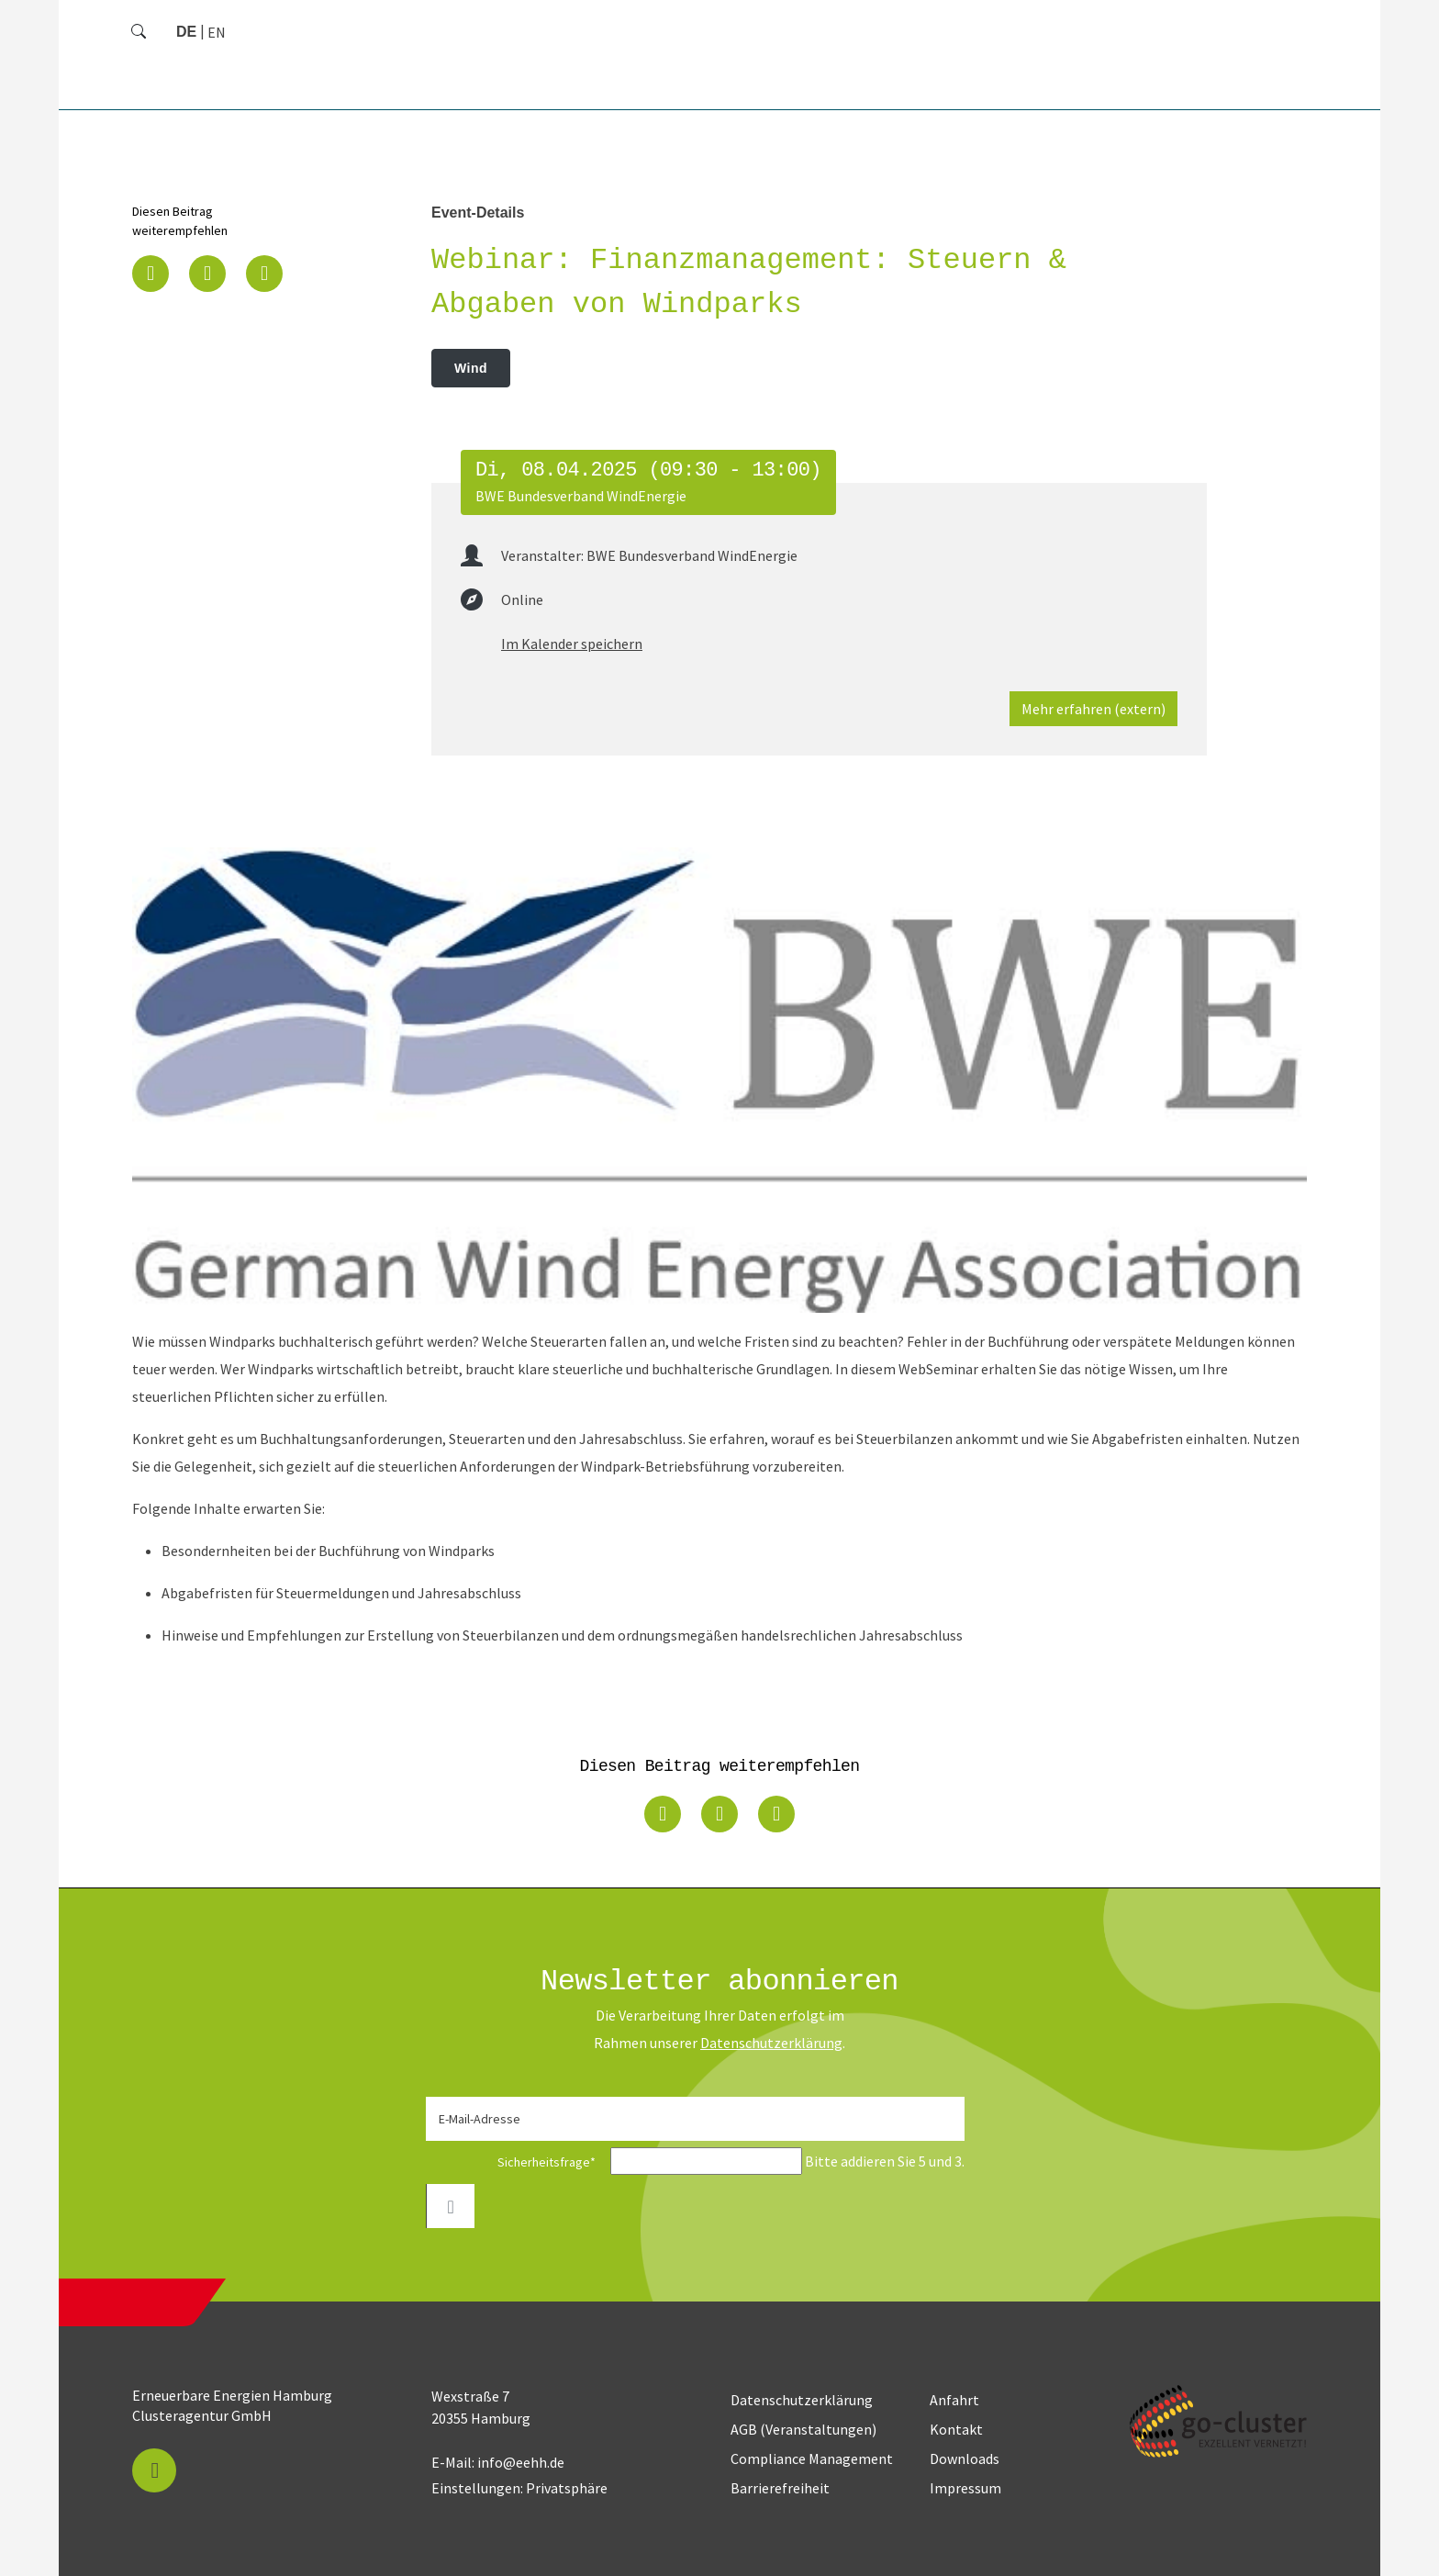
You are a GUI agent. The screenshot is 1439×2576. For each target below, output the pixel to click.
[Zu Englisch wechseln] (216, 32)
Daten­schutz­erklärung (771, 2042)
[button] (150, 273)
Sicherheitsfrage (517, 2162)
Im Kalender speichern (571, 643)
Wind (470, 368)
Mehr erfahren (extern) (1093, 709)
